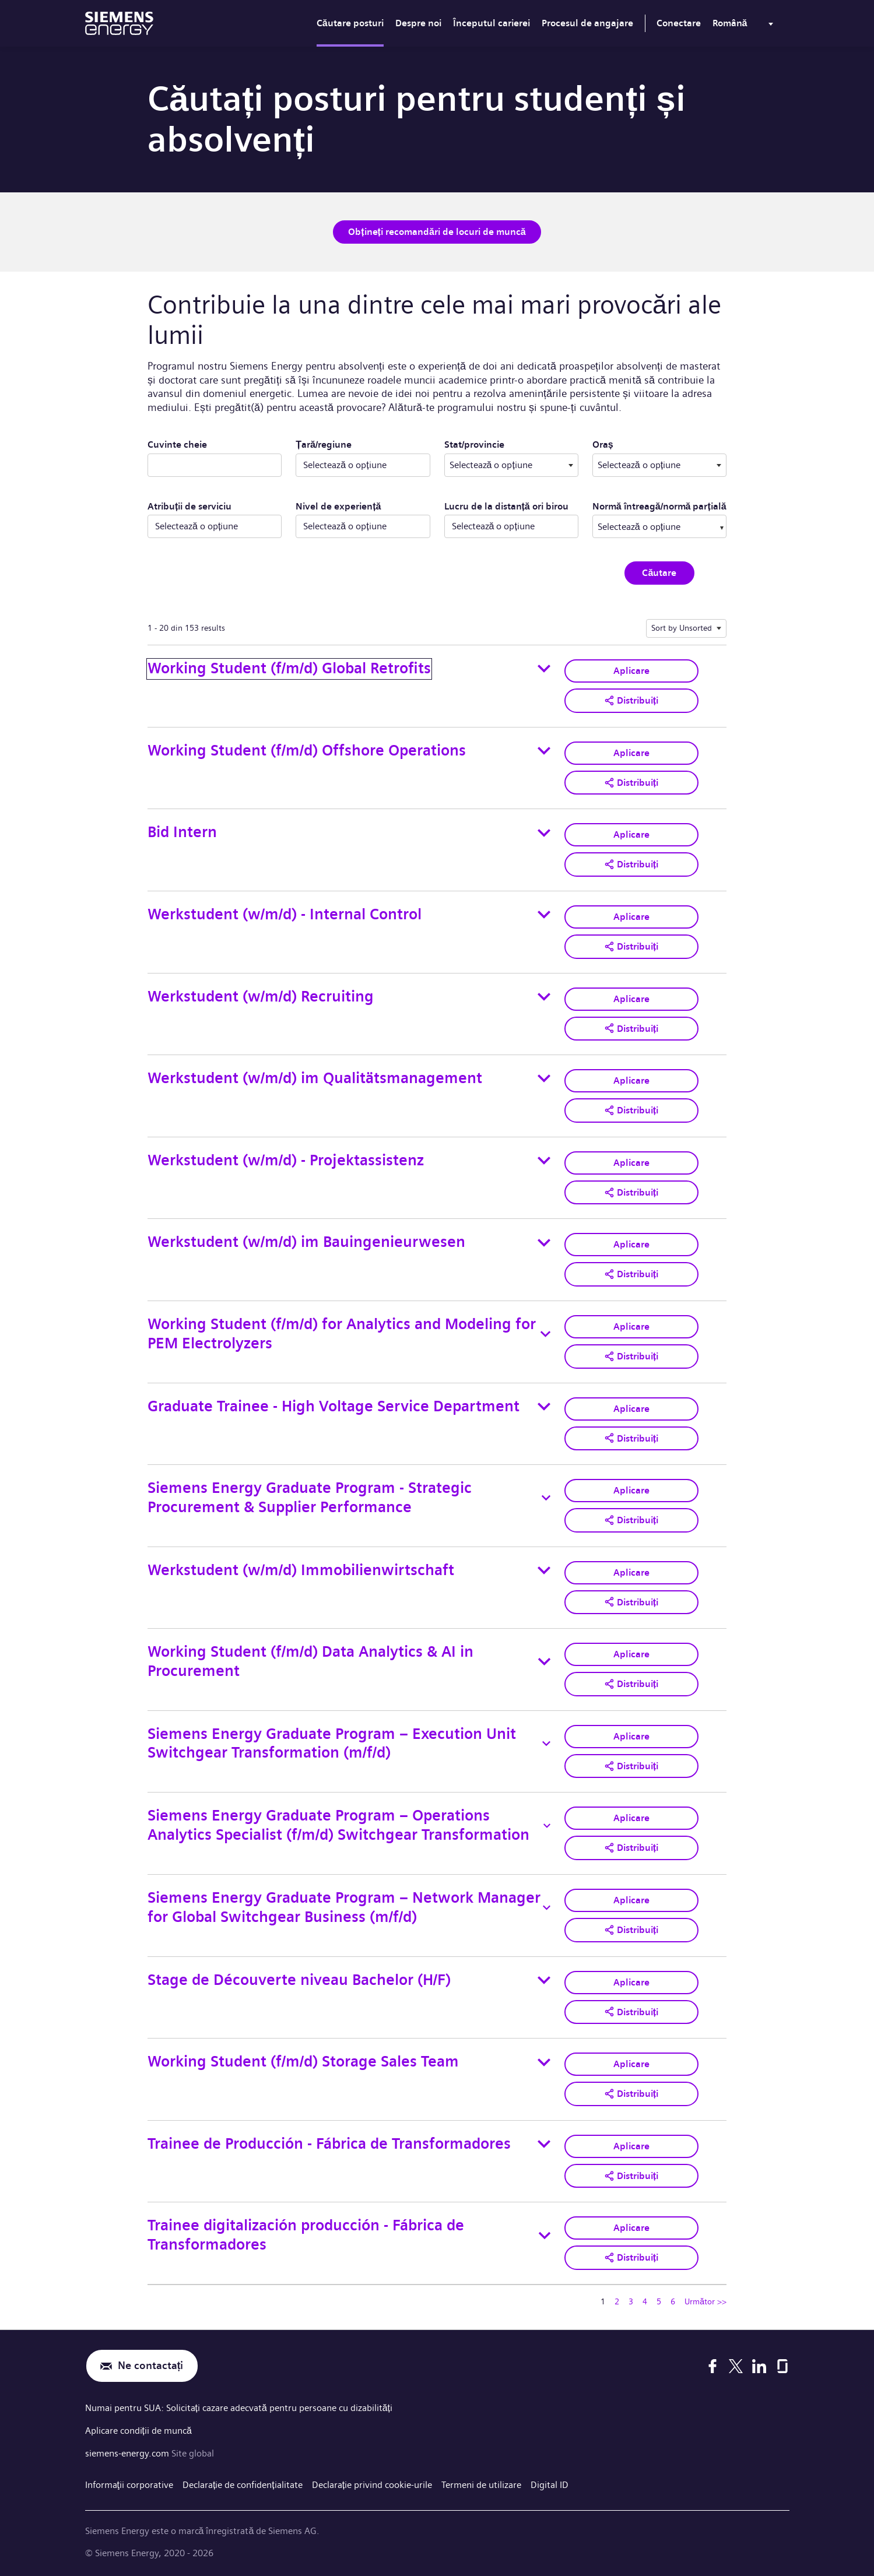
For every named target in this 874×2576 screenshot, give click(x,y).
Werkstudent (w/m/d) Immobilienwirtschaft (301, 1570)
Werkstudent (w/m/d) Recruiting (261, 996)
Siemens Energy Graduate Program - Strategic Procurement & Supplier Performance (310, 1497)
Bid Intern (182, 832)
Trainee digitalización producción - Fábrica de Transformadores (306, 2235)
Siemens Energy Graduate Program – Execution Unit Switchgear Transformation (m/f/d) (332, 1743)
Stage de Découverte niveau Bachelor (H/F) (299, 1980)
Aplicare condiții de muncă (138, 2430)
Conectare (679, 23)
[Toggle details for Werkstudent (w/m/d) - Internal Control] (544, 914)
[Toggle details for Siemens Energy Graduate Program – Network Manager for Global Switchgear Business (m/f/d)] (546, 1908)
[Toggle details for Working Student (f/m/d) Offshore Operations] (544, 750)
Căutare (659, 572)
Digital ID (549, 2483)
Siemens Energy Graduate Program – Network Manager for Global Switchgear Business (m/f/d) (344, 1907)
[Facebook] (712, 2366)
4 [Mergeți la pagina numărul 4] (645, 2301)
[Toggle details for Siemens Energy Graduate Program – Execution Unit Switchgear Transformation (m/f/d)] (546, 1743)
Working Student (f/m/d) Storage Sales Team (303, 2062)
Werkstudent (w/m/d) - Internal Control (285, 914)
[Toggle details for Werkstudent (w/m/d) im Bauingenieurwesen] (544, 1242)
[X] (735, 2366)
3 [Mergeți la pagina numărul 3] (631, 2301)
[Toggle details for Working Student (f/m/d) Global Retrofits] (544, 668)
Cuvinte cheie (177, 444)
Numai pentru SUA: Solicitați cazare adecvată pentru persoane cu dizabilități (239, 2407)
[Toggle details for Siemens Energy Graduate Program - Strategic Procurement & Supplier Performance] (546, 1498)
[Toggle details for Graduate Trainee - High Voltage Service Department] (544, 1406)
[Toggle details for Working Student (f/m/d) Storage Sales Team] (544, 2062)
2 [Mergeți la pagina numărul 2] (617, 2301)
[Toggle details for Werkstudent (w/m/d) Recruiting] (544, 996)
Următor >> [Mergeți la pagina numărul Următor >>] (705, 2301)
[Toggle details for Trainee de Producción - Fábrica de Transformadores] (544, 2144)
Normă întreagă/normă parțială (659, 506)
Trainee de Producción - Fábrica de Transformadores (329, 2144)
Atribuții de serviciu (189, 506)
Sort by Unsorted (681, 627)
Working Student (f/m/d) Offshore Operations (307, 750)
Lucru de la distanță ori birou (506, 506)
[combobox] (511, 465)
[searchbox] (648, 526)
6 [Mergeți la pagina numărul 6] (673, 2301)
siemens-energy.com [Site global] (128, 2452)
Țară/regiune (324, 444)
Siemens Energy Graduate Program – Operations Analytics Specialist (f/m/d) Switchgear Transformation (338, 1825)
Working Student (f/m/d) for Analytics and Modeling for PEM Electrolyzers (342, 1333)
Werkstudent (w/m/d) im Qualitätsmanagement (315, 1078)
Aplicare (631, 670)
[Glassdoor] (782, 2366)
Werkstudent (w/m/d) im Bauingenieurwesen (306, 1242)
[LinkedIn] (759, 2366)
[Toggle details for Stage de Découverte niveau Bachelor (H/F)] (544, 1980)
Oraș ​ (647, 444)
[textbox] (511, 465)
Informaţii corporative (129, 2483)
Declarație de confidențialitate (242, 2483)
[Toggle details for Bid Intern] (544, 833)
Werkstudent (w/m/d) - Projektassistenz (286, 1160)
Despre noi (418, 23)
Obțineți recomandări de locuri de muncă (436, 231)
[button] (631, 700)
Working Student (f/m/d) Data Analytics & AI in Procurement (310, 1661)
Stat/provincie (511, 444)
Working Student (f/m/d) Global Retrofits (289, 668)
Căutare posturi (350, 23)
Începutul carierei (491, 23)
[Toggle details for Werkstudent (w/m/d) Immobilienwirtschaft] (544, 1570)
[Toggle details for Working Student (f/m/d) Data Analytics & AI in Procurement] (544, 1662)
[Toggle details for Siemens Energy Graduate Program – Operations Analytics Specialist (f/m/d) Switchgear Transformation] (546, 1825)
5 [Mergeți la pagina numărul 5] (659, 2301)
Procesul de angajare (587, 23)
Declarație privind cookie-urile (372, 2483)
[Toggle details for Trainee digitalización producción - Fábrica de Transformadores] (544, 2235)
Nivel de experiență (338, 506)
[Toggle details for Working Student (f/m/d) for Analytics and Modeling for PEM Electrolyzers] (545, 1334)
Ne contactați (151, 2366)
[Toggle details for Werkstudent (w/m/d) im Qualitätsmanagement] (544, 1078)
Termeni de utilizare (481, 2483)
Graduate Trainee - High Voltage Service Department (334, 1406)
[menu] (745, 26)
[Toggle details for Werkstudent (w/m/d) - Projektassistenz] (544, 1160)
